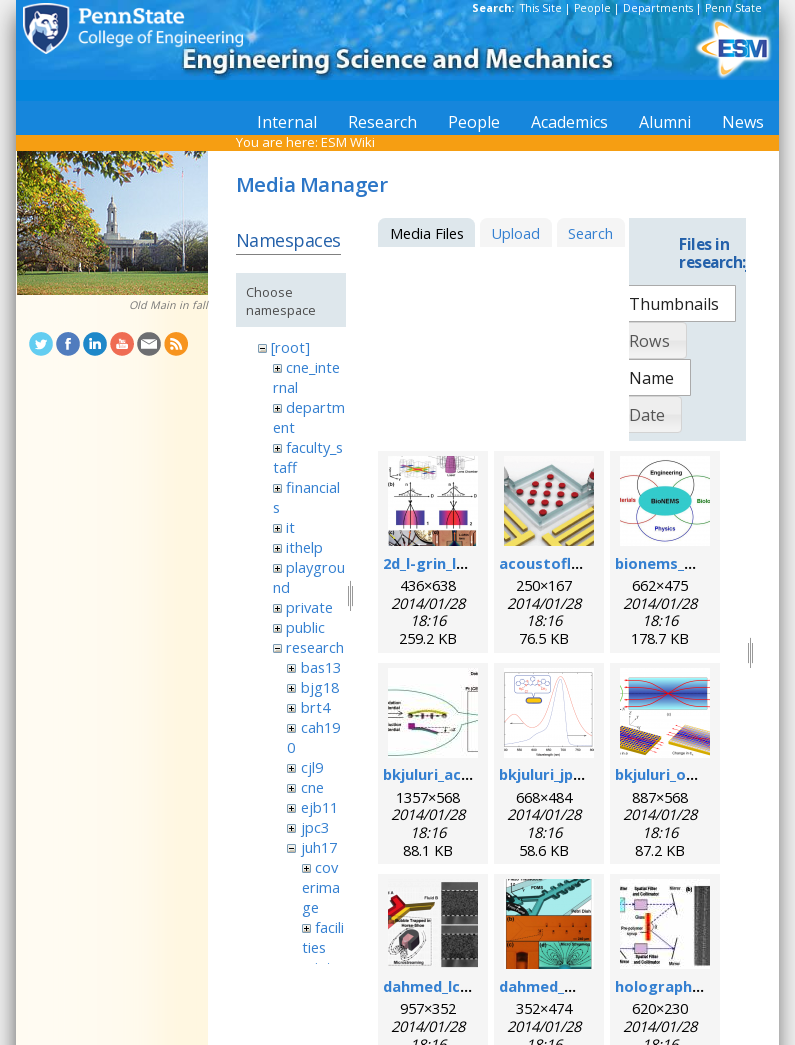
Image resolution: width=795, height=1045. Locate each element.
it (290, 527)
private (309, 607)
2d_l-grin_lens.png (448, 563)
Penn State (733, 8)
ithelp (304, 547)
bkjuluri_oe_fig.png (684, 774)
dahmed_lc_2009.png (456, 986)
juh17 (319, 847)
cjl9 (312, 767)
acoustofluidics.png (572, 563)
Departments (658, 8)
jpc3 (315, 827)
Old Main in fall (168, 305)
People (592, 8)
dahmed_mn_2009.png (578, 986)
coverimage (321, 887)
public (305, 627)
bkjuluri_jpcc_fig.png (573, 774)
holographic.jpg (673, 986)
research (315, 647)
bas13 (321, 667)
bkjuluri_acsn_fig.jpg (457, 774)
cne (312, 787)
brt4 (315, 707)
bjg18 (320, 687)
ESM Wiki (348, 142)
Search (590, 233)
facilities (323, 937)
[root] (290, 347)
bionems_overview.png (699, 563)
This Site (541, 8)
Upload (515, 233)
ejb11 (319, 807)
